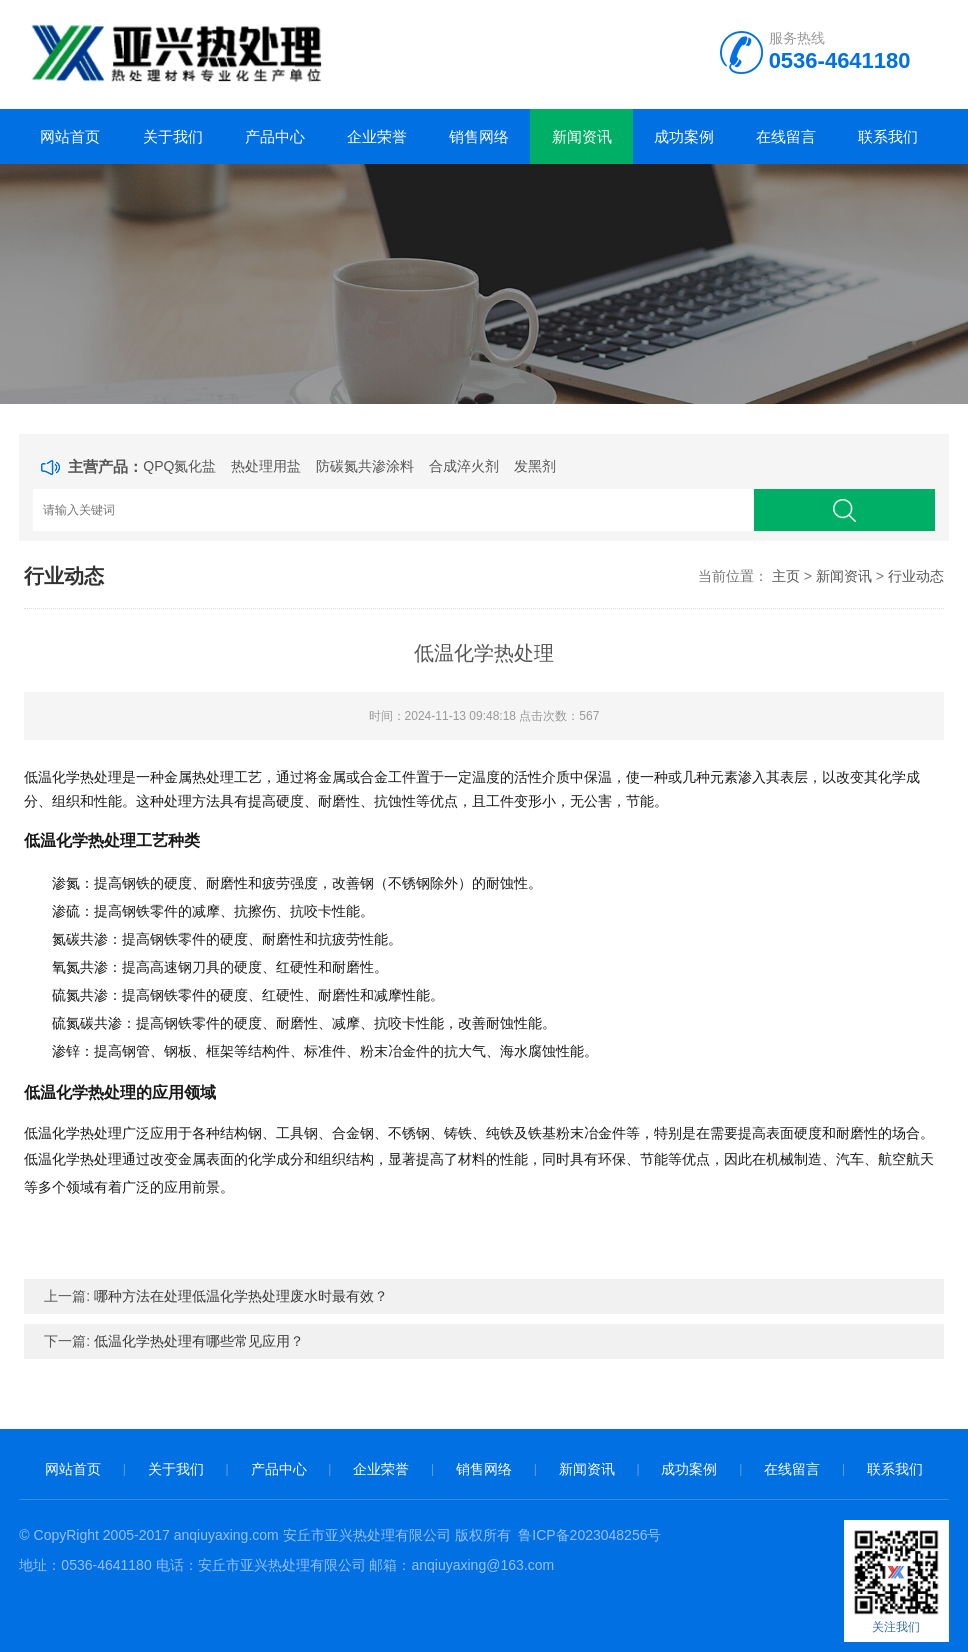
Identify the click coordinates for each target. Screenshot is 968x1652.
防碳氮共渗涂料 (365, 466)
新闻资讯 (582, 136)
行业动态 (916, 576)
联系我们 (888, 136)
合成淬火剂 (464, 466)
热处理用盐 (266, 466)
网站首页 (70, 136)
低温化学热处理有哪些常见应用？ (199, 1341)
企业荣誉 (377, 136)
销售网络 (479, 136)
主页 (786, 576)
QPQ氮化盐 (179, 466)
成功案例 (684, 136)
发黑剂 (535, 466)
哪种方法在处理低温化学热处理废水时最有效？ (241, 1296)
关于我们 (173, 136)
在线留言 (786, 136)
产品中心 (275, 136)
